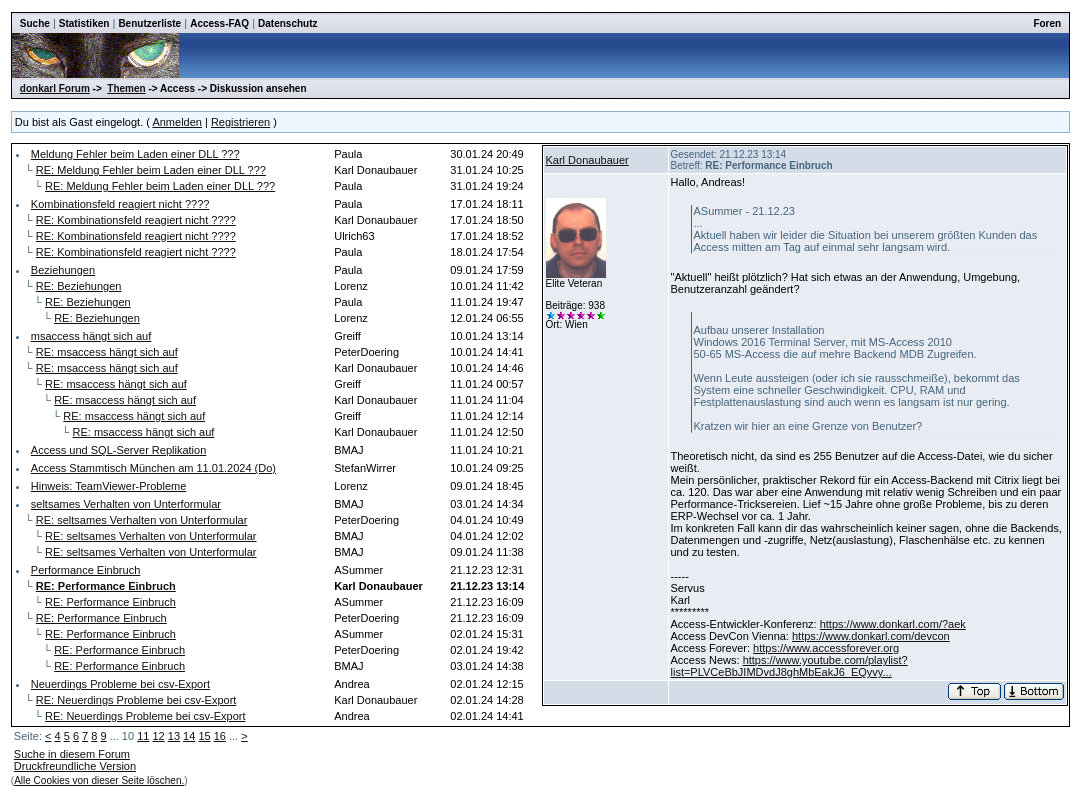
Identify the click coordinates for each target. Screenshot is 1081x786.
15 (204, 736)
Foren (1047, 23)
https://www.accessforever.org (826, 648)
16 (220, 736)
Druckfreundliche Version (75, 766)
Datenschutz (287, 23)
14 (189, 736)
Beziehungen (63, 270)
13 (174, 736)
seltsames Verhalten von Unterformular (126, 504)
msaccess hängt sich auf (91, 336)
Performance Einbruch (85, 570)
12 (158, 736)
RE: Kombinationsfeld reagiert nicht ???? (136, 220)
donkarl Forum (55, 88)
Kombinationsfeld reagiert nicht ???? (120, 204)
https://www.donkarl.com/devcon (871, 636)
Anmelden (177, 122)
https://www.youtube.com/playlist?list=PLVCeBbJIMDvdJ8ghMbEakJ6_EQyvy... (789, 666)
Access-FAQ (219, 23)
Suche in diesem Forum (72, 754)
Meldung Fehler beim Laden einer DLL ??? (135, 154)
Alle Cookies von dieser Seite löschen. (99, 780)
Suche (35, 23)
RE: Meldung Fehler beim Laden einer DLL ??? (151, 170)
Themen (126, 88)
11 (143, 736)
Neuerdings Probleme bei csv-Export (120, 684)
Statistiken (84, 23)
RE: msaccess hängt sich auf (107, 352)
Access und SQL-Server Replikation (118, 450)
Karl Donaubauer (587, 160)
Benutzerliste (149, 23)
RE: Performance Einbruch (110, 602)
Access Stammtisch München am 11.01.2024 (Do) (153, 468)
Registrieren (240, 122)
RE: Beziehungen (79, 286)
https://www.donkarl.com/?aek (893, 624)
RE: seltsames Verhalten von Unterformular (142, 520)
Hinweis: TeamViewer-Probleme (109, 486)
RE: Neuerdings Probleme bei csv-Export (136, 700)
